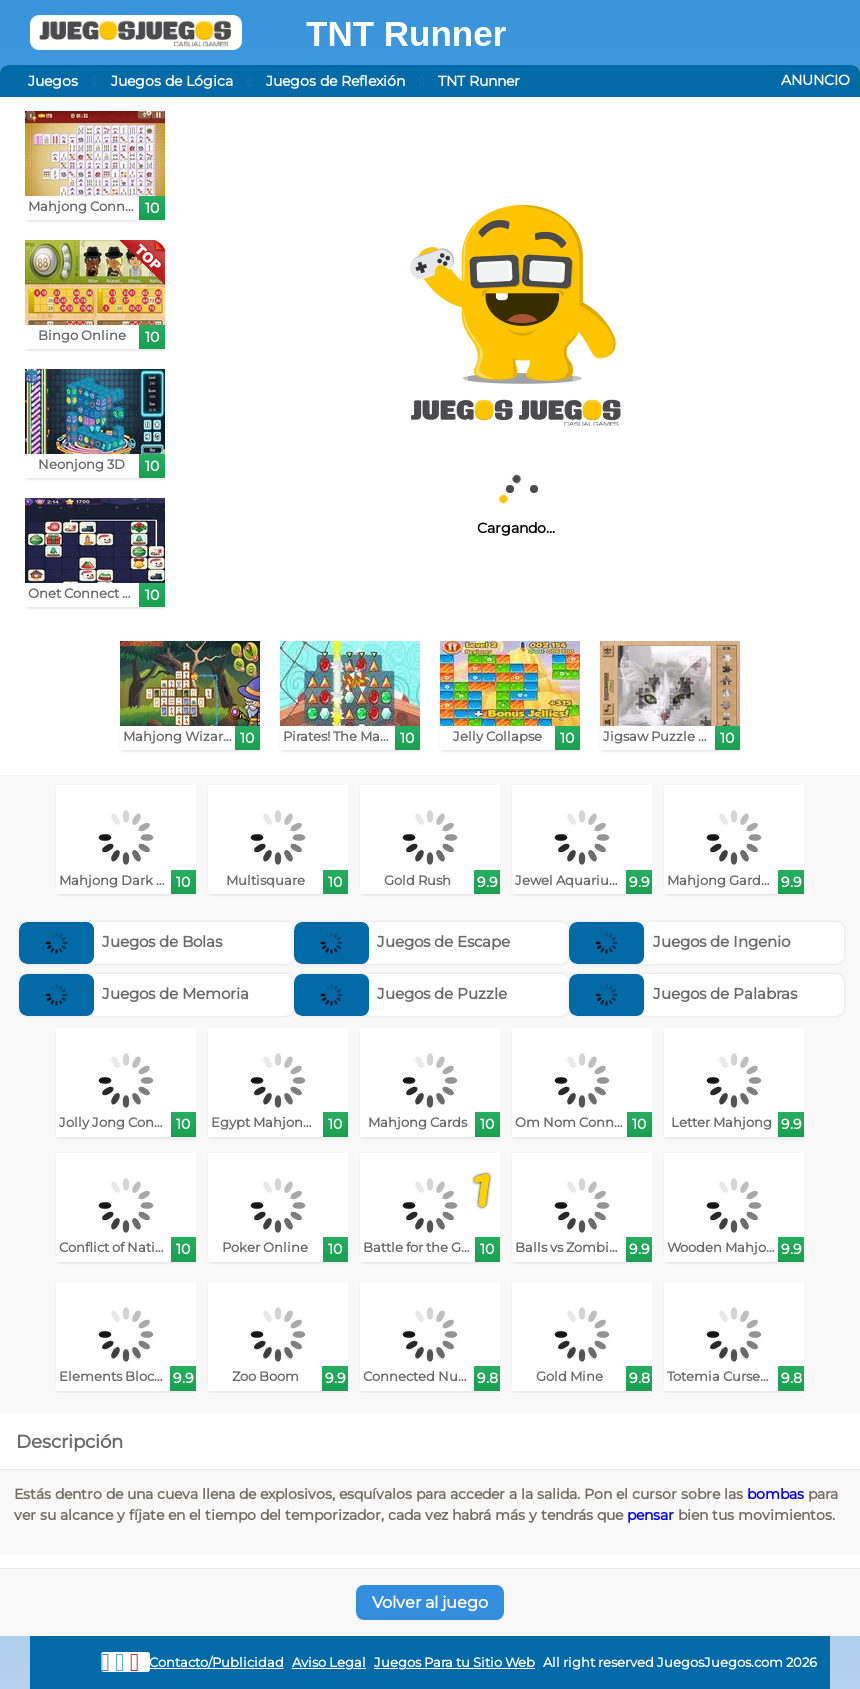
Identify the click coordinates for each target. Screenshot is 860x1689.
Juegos (53, 81)
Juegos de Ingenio (679, 941)
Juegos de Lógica (172, 81)
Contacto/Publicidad (216, 1662)
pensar (650, 1515)
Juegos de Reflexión (335, 81)
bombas (775, 1494)
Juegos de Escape (402, 941)
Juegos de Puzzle (401, 993)
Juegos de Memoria (134, 993)
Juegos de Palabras (683, 993)
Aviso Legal (329, 1662)
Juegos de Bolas (121, 941)
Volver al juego (430, 1602)
